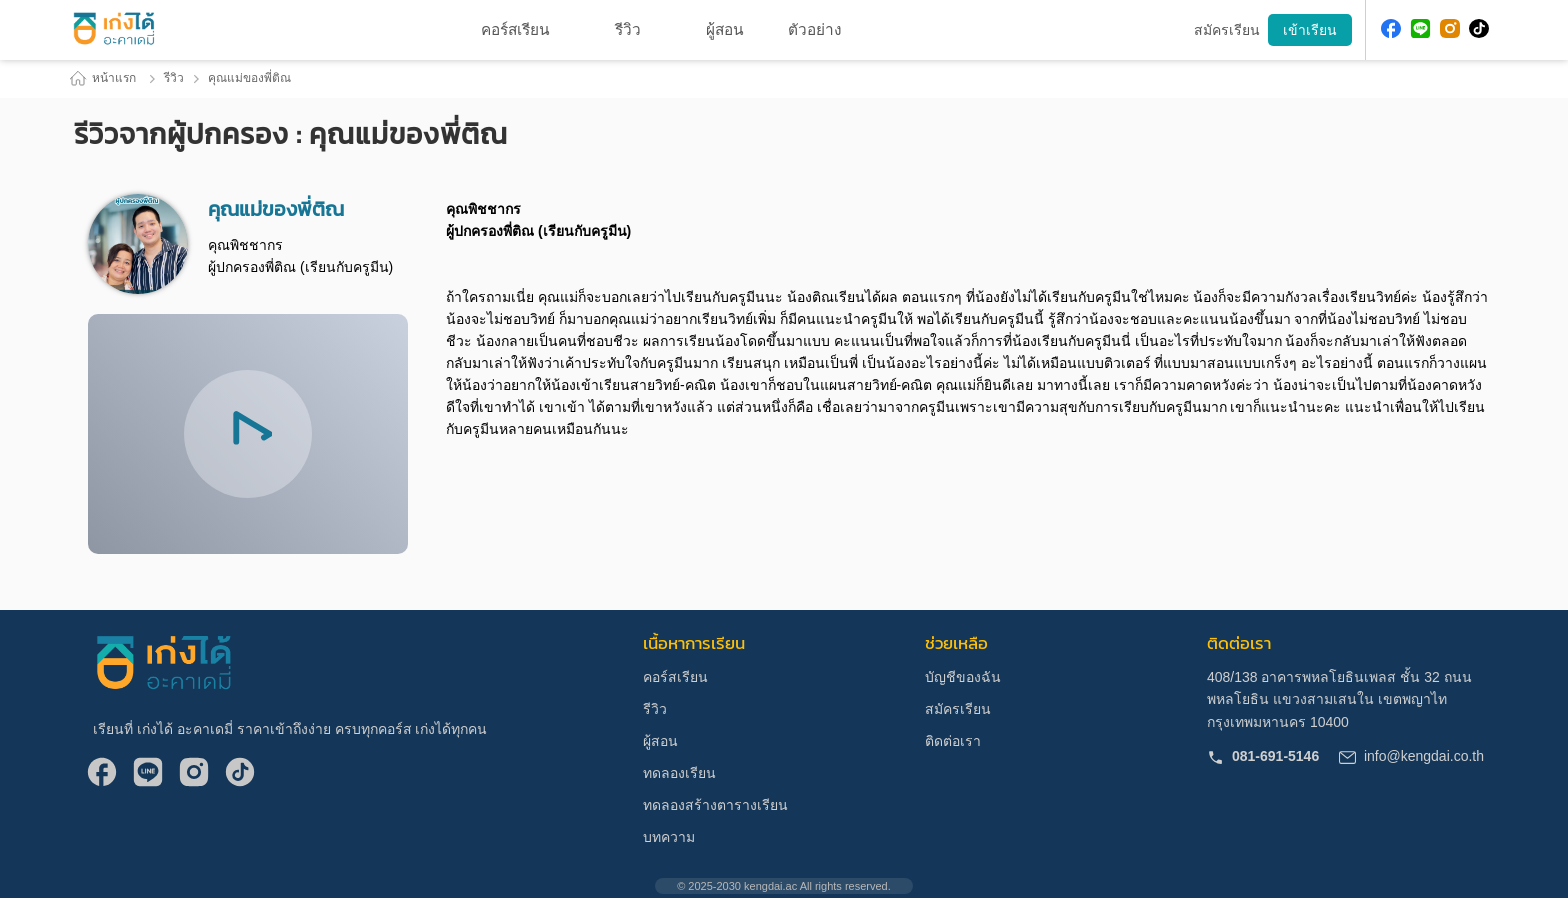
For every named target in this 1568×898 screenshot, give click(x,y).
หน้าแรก (102, 78)
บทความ (669, 837)
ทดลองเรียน (679, 773)
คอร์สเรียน (675, 677)
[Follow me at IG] (1450, 30)
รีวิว (628, 29)
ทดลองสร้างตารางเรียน (715, 805)
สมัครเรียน (958, 709)
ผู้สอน (660, 741)
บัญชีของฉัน (963, 677)
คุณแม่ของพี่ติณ (249, 78)
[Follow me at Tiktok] (1479, 30)
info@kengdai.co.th (1411, 756)
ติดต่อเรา (953, 741)
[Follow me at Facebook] (1391, 30)
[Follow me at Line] (1421, 30)
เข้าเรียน (1310, 30)
